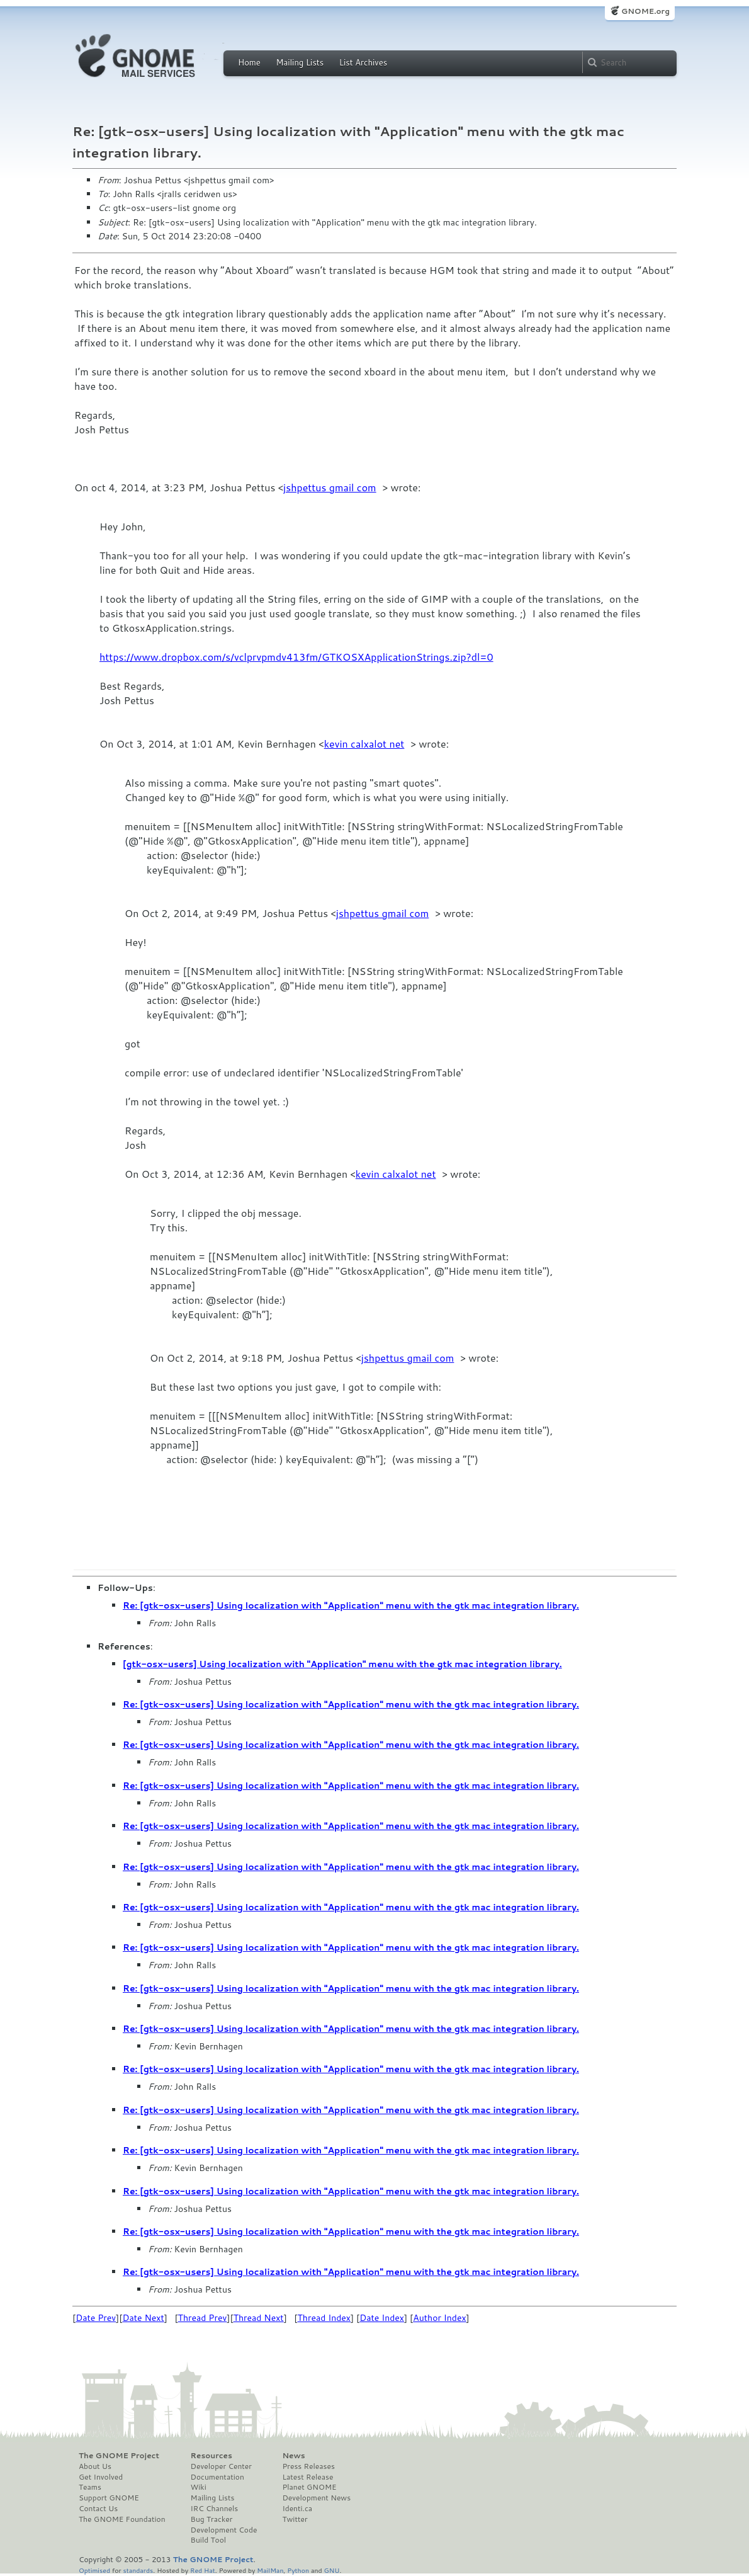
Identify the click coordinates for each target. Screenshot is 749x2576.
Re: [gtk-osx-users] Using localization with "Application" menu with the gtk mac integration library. (351, 1605)
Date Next (143, 2317)
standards (138, 2570)
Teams (90, 2487)
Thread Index (324, 2317)
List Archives (363, 62)
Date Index (381, 2317)
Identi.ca (297, 2509)
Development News (316, 2498)
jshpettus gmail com (329, 487)
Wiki (198, 2487)
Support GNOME (109, 2498)
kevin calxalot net (364, 743)
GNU (332, 2570)
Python (298, 2570)
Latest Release (307, 2477)
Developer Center (221, 2466)
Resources (211, 2456)
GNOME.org (645, 11)
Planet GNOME (309, 2487)
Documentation (217, 2477)
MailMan (270, 2570)
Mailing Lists (300, 62)
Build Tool (208, 2540)
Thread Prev (202, 2317)
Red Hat (202, 2570)
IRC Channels (215, 2509)
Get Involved (101, 2477)
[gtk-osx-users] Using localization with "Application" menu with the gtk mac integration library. (342, 1664)
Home (249, 62)
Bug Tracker (212, 2519)
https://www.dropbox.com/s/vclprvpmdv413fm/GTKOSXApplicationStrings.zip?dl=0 (296, 656)
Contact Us (98, 2509)
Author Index (439, 2317)
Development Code (224, 2530)
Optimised (94, 2570)
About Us (95, 2466)
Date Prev (96, 2317)
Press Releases (308, 2466)
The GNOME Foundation (122, 2519)
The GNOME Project (119, 2456)
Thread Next (259, 2317)
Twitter (294, 2519)
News (293, 2456)
